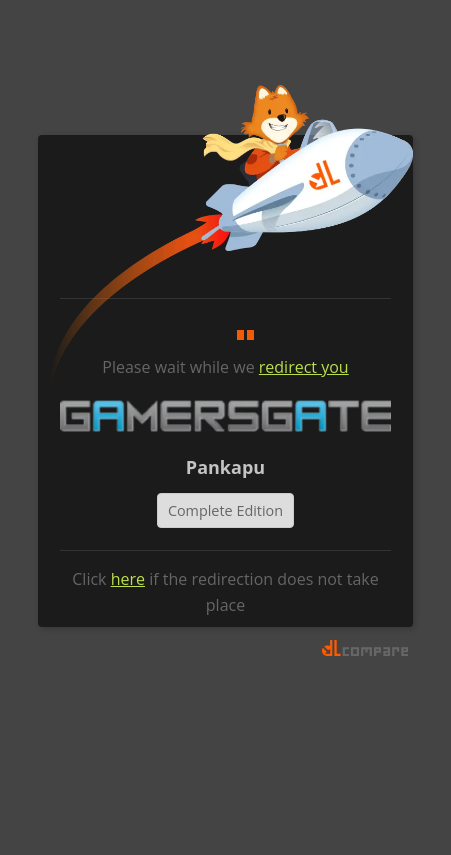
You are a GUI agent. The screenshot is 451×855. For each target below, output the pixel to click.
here (128, 579)
